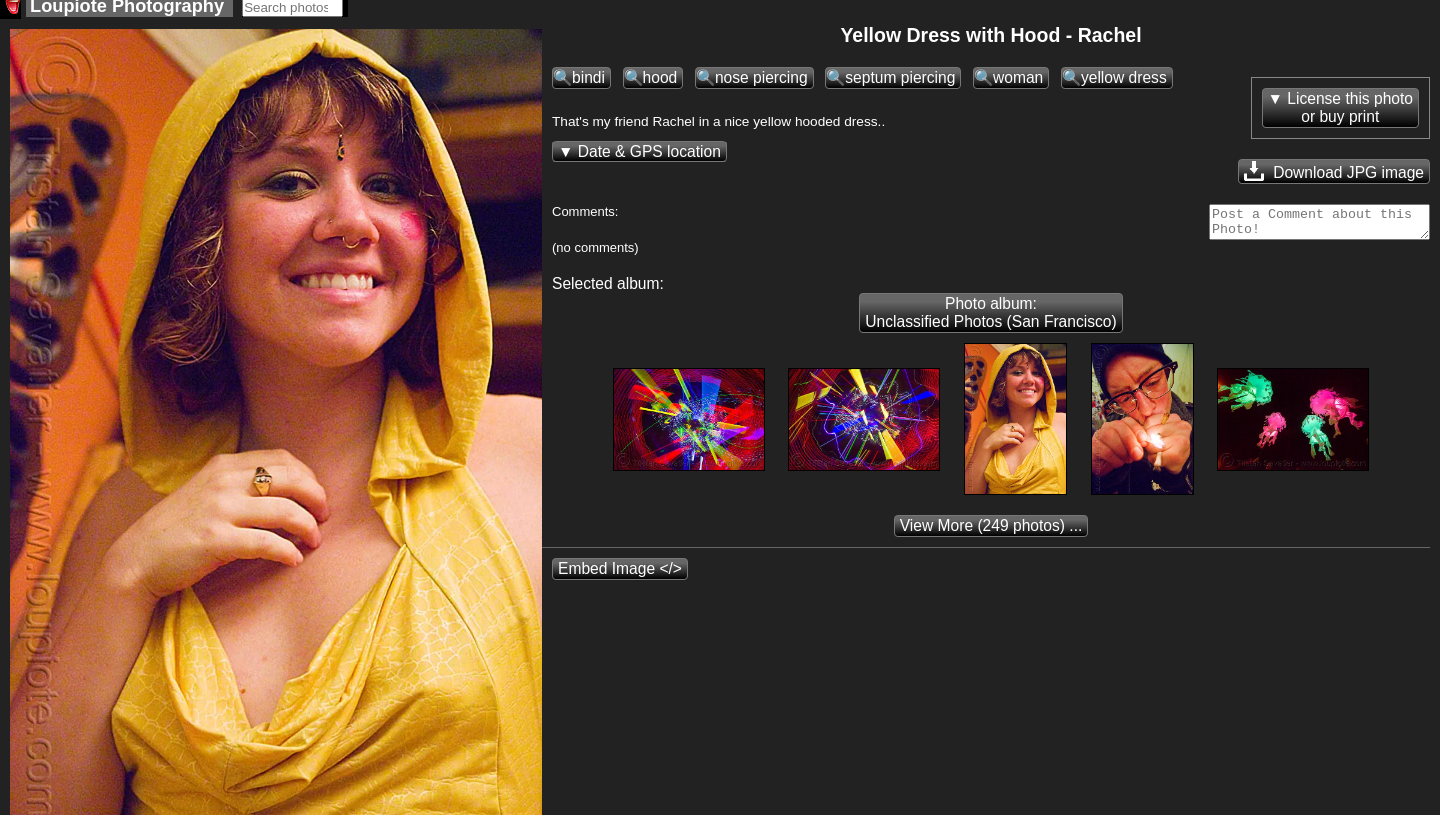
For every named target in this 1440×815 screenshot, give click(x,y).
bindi (588, 83)
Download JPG (1334, 177)
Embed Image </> (620, 580)
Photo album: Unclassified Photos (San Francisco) (990, 324)
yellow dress (1124, 83)
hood (660, 83)
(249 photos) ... (991, 537)
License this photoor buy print (1350, 113)
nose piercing (761, 83)
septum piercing (900, 83)
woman (1018, 83)
